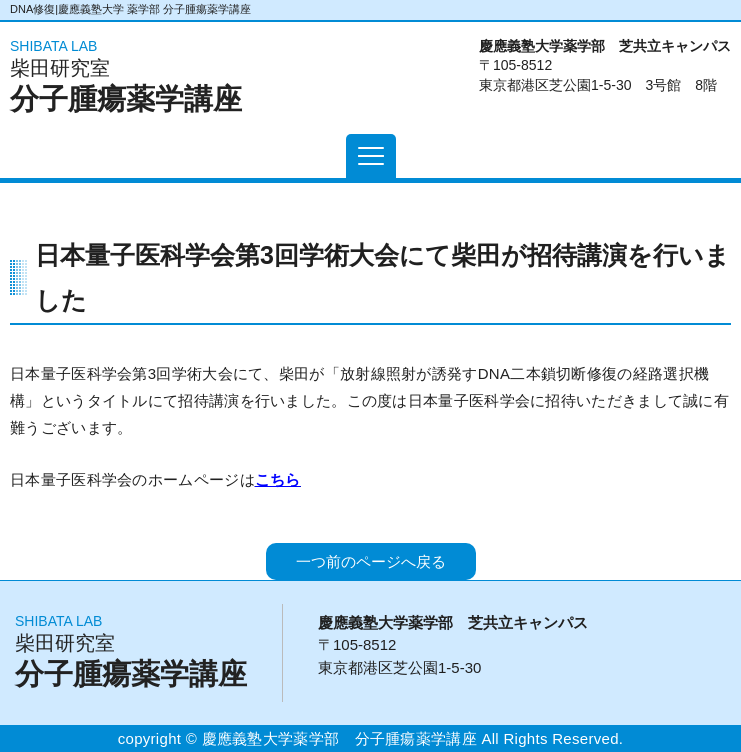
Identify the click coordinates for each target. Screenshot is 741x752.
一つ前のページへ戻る (371, 561)
